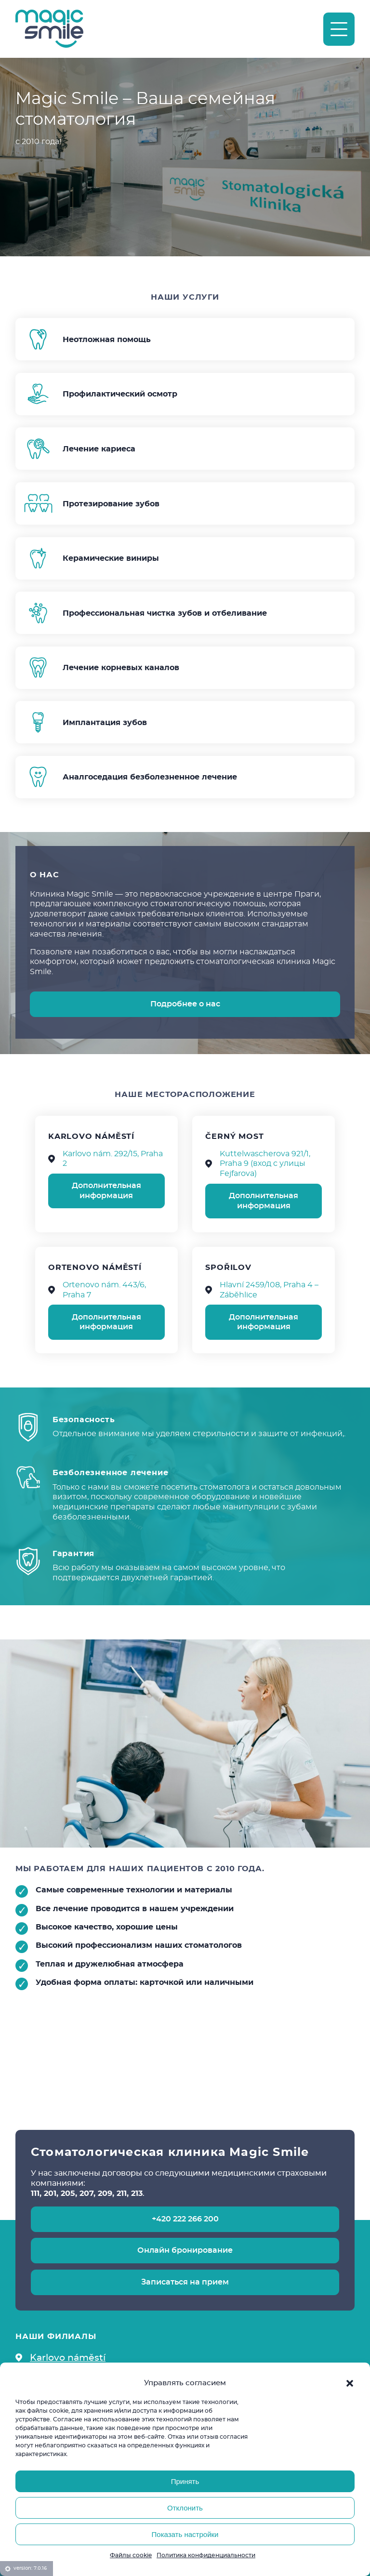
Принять (185, 2481)
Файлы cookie (131, 2555)
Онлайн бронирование (185, 2250)
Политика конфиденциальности (206, 2555)
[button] (350, 2383)
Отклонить (185, 2508)
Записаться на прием (185, 2281)
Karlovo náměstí (68, 2357)
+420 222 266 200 (185, 2218)
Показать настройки (185, 2534)
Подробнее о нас (185, 1003)
